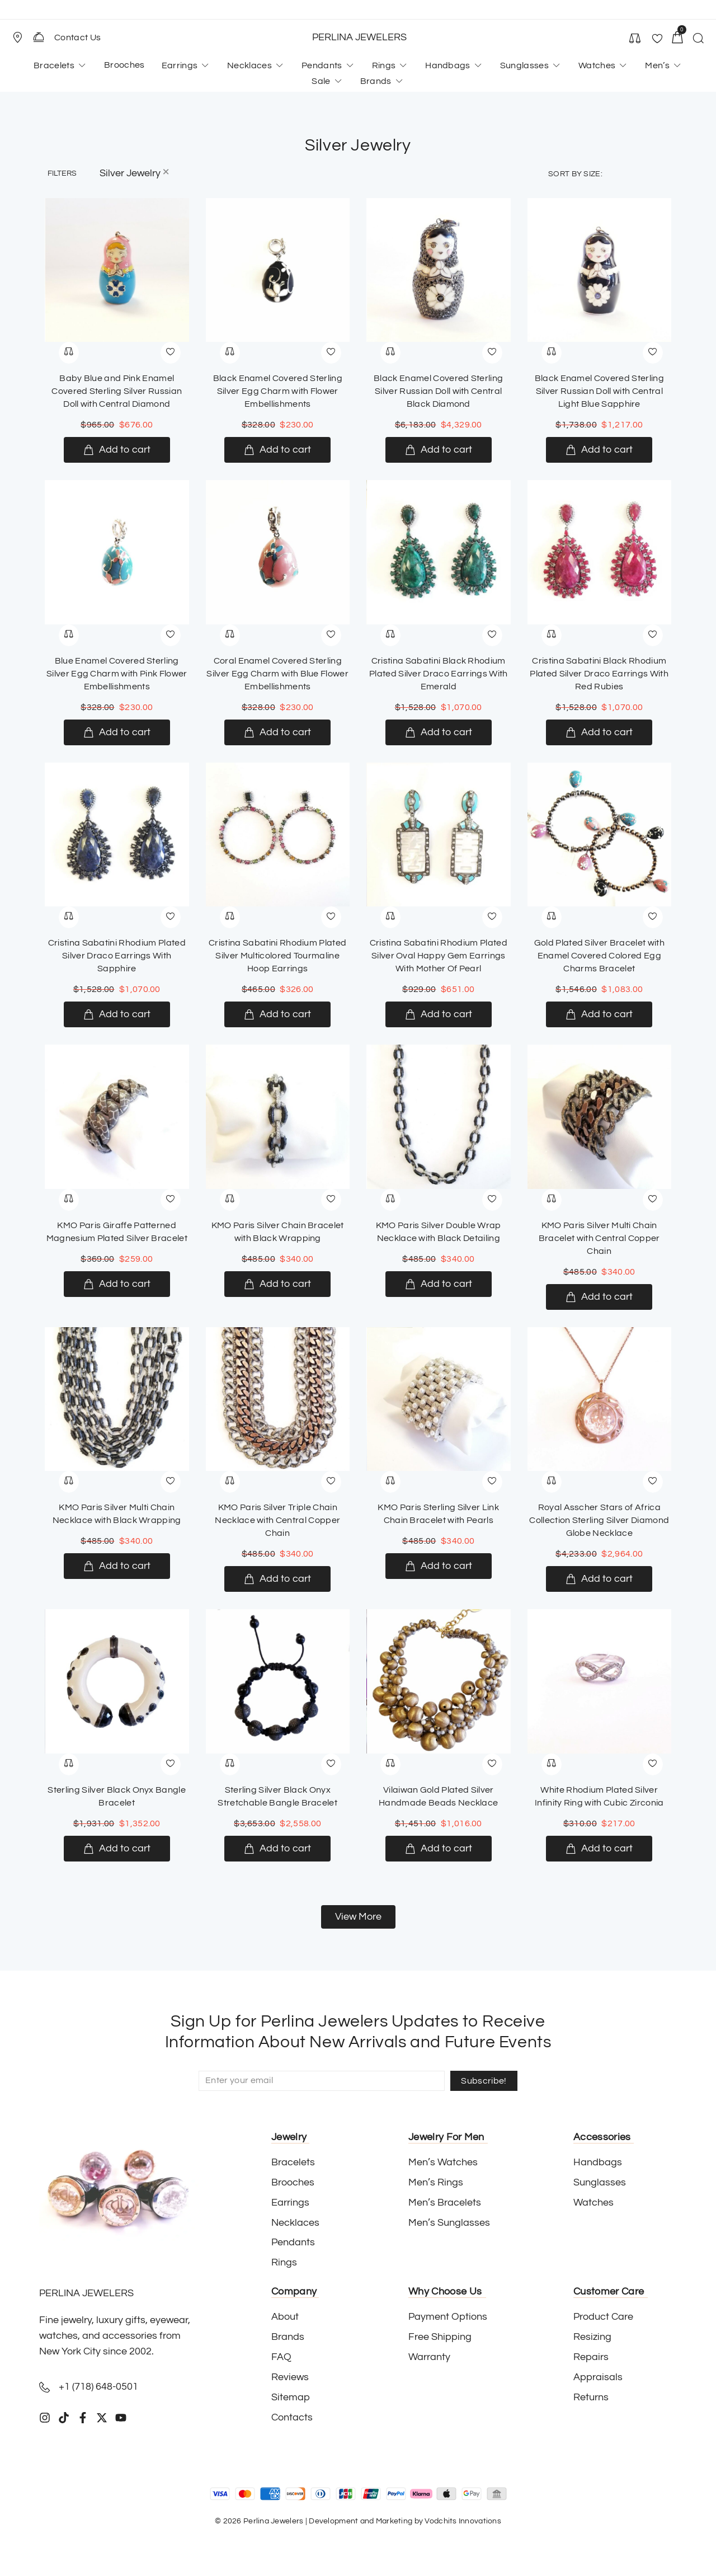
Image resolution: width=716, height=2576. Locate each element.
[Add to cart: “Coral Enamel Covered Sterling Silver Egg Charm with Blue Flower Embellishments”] (277, 732)
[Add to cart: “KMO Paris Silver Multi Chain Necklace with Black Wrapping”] (117, 1566)
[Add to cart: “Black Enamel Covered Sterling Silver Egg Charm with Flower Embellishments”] (277, 450)
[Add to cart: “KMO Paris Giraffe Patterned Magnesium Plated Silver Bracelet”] (117, 1284)
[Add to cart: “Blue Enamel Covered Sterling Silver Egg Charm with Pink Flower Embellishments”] (117, 732)
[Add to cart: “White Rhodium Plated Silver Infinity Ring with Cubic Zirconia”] (599, 1849)
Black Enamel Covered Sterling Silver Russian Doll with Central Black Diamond (438, 391)
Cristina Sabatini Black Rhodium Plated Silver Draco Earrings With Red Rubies (599, 673)
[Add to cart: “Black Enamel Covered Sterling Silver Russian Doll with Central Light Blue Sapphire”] (599, 450)
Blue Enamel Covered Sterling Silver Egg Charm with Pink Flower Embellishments (116, 673)
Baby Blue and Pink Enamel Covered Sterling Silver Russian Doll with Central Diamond (116, 391)
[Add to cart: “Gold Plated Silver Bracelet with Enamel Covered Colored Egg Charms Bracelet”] (599, 1014)
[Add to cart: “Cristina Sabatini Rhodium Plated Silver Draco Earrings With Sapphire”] (117, 1014)
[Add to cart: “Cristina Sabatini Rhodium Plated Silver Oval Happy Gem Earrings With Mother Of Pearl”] (438, 1014)
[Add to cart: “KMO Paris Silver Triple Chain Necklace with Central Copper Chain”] (277, 1579)
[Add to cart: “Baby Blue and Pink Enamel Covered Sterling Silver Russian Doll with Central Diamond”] (117, 450)
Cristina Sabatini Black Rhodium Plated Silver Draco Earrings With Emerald (438, 673)
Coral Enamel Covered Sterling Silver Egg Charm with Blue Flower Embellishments (277, 673)
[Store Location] (17, 37)
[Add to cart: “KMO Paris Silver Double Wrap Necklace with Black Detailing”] (438, 1284)
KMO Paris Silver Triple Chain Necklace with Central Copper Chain (277, 1520)
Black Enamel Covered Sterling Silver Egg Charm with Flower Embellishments (277, 391)
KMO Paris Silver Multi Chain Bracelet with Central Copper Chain (599, 1238)
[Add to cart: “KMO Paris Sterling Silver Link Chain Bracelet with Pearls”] (438, 1566)
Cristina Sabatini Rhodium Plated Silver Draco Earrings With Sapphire (117, 955)
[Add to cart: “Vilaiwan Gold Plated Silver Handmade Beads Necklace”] (438, 1849)
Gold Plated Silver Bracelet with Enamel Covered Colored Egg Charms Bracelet (599, 955)
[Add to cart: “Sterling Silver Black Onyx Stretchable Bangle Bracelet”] (277, 1849)
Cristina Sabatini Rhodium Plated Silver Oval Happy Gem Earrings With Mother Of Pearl (438, 955)
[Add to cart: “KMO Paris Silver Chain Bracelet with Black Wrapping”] (277, 1284)
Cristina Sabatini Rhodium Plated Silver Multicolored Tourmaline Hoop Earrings (277, 955)
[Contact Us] (38, 37)
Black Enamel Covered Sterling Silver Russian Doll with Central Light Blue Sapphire (599, 391)
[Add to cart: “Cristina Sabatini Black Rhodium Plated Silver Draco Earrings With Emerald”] (438, 732)
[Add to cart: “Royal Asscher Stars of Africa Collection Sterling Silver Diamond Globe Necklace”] (599, 1579)
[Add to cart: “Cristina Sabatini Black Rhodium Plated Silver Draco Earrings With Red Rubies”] (599, 732)
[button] (22, 37)
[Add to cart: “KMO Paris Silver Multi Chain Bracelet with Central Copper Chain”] (599, 1297)
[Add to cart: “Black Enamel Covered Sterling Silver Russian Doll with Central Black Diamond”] (438, 450)
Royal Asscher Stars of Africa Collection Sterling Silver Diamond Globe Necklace (599, 1520)
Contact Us (77, 37)
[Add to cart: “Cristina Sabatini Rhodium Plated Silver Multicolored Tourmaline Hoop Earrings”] (277, 1014)
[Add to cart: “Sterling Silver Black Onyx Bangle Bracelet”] (117, 1849)
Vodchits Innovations (463, 2521)
